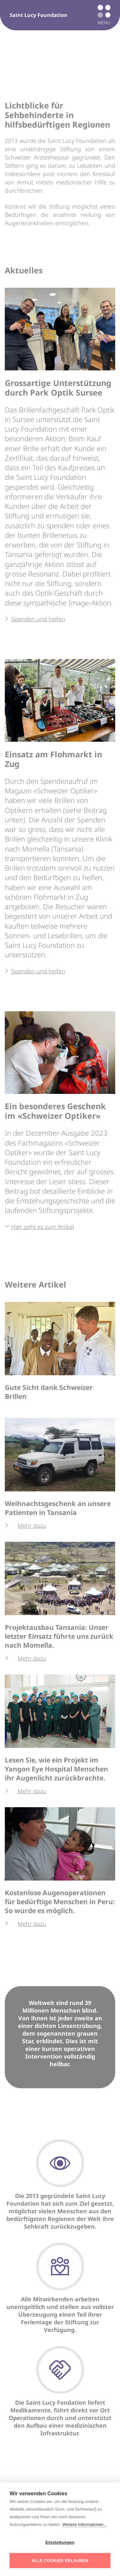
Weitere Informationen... (84, 2524)
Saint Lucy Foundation (39, 15)
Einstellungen (60, 2542)
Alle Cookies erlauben (60, 2560)
